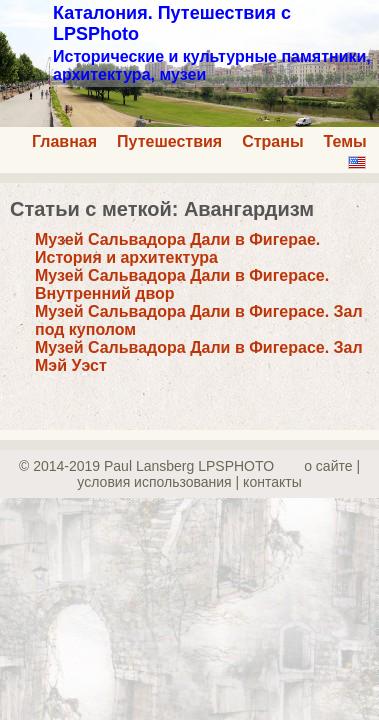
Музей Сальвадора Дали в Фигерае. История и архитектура (177, 248)
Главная (64, 141)
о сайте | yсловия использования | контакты (218, 474)
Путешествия (169, 141)
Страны (272, 141)
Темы (345, 141)
